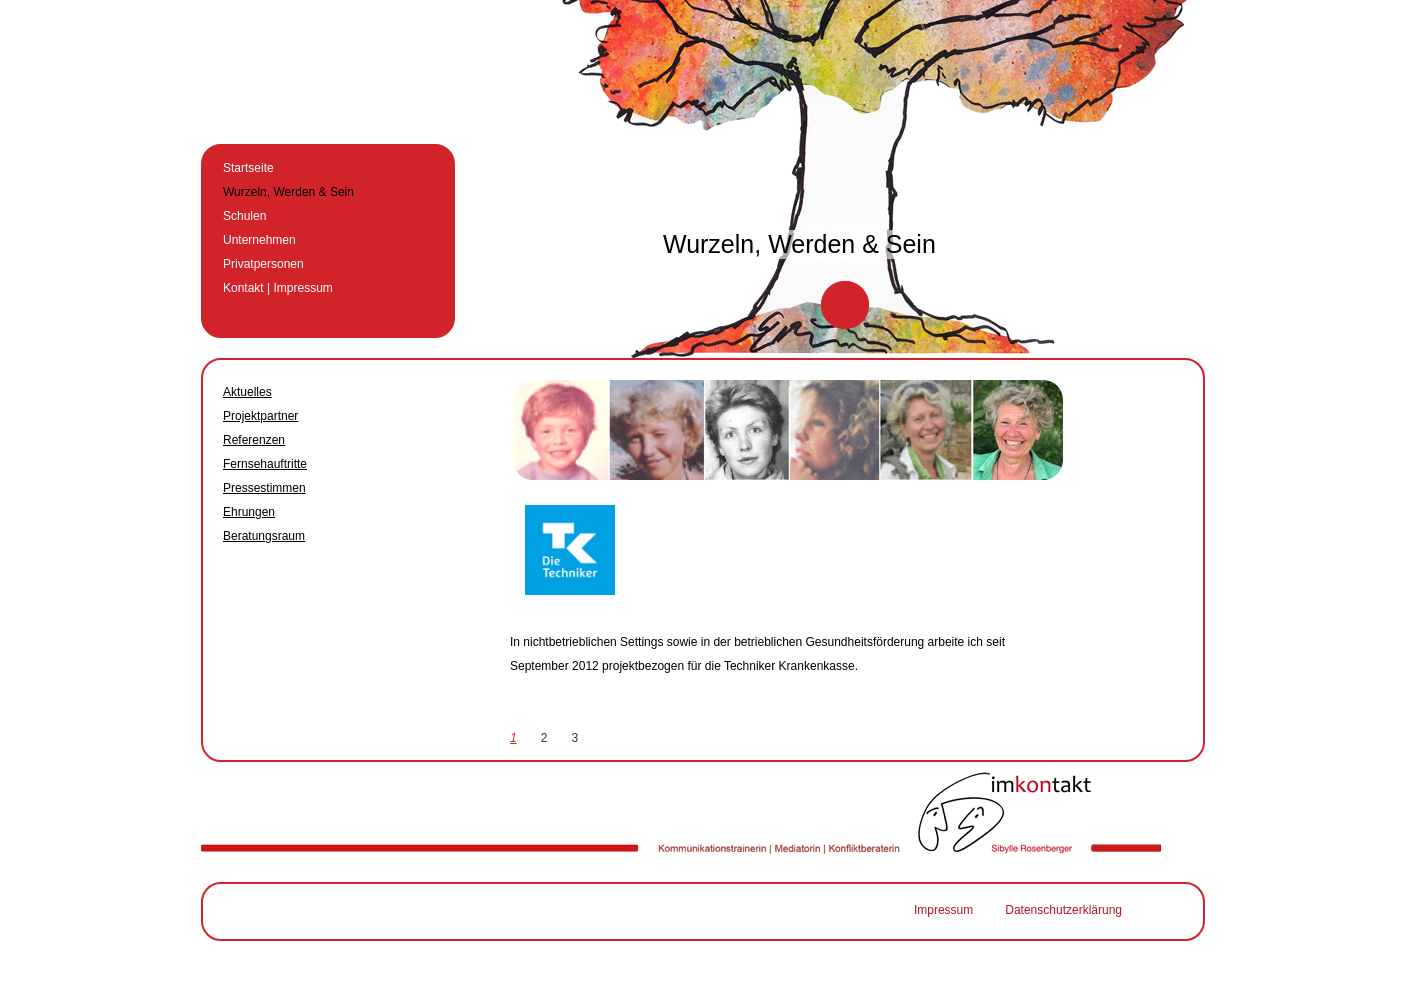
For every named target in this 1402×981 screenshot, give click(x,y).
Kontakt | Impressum (278, 288)
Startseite (248, 168)
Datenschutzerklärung (1063, 910)
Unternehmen (259, 240)
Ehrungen (249, 512)
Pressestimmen (264, 488)
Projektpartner (260, 416)
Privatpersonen (263, 264)
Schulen (244, 216)
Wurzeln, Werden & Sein (288, 192)
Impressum (943, 910)
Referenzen (254, 440)
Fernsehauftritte (265, 464)
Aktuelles (247, 392)
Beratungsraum (264, 536)
